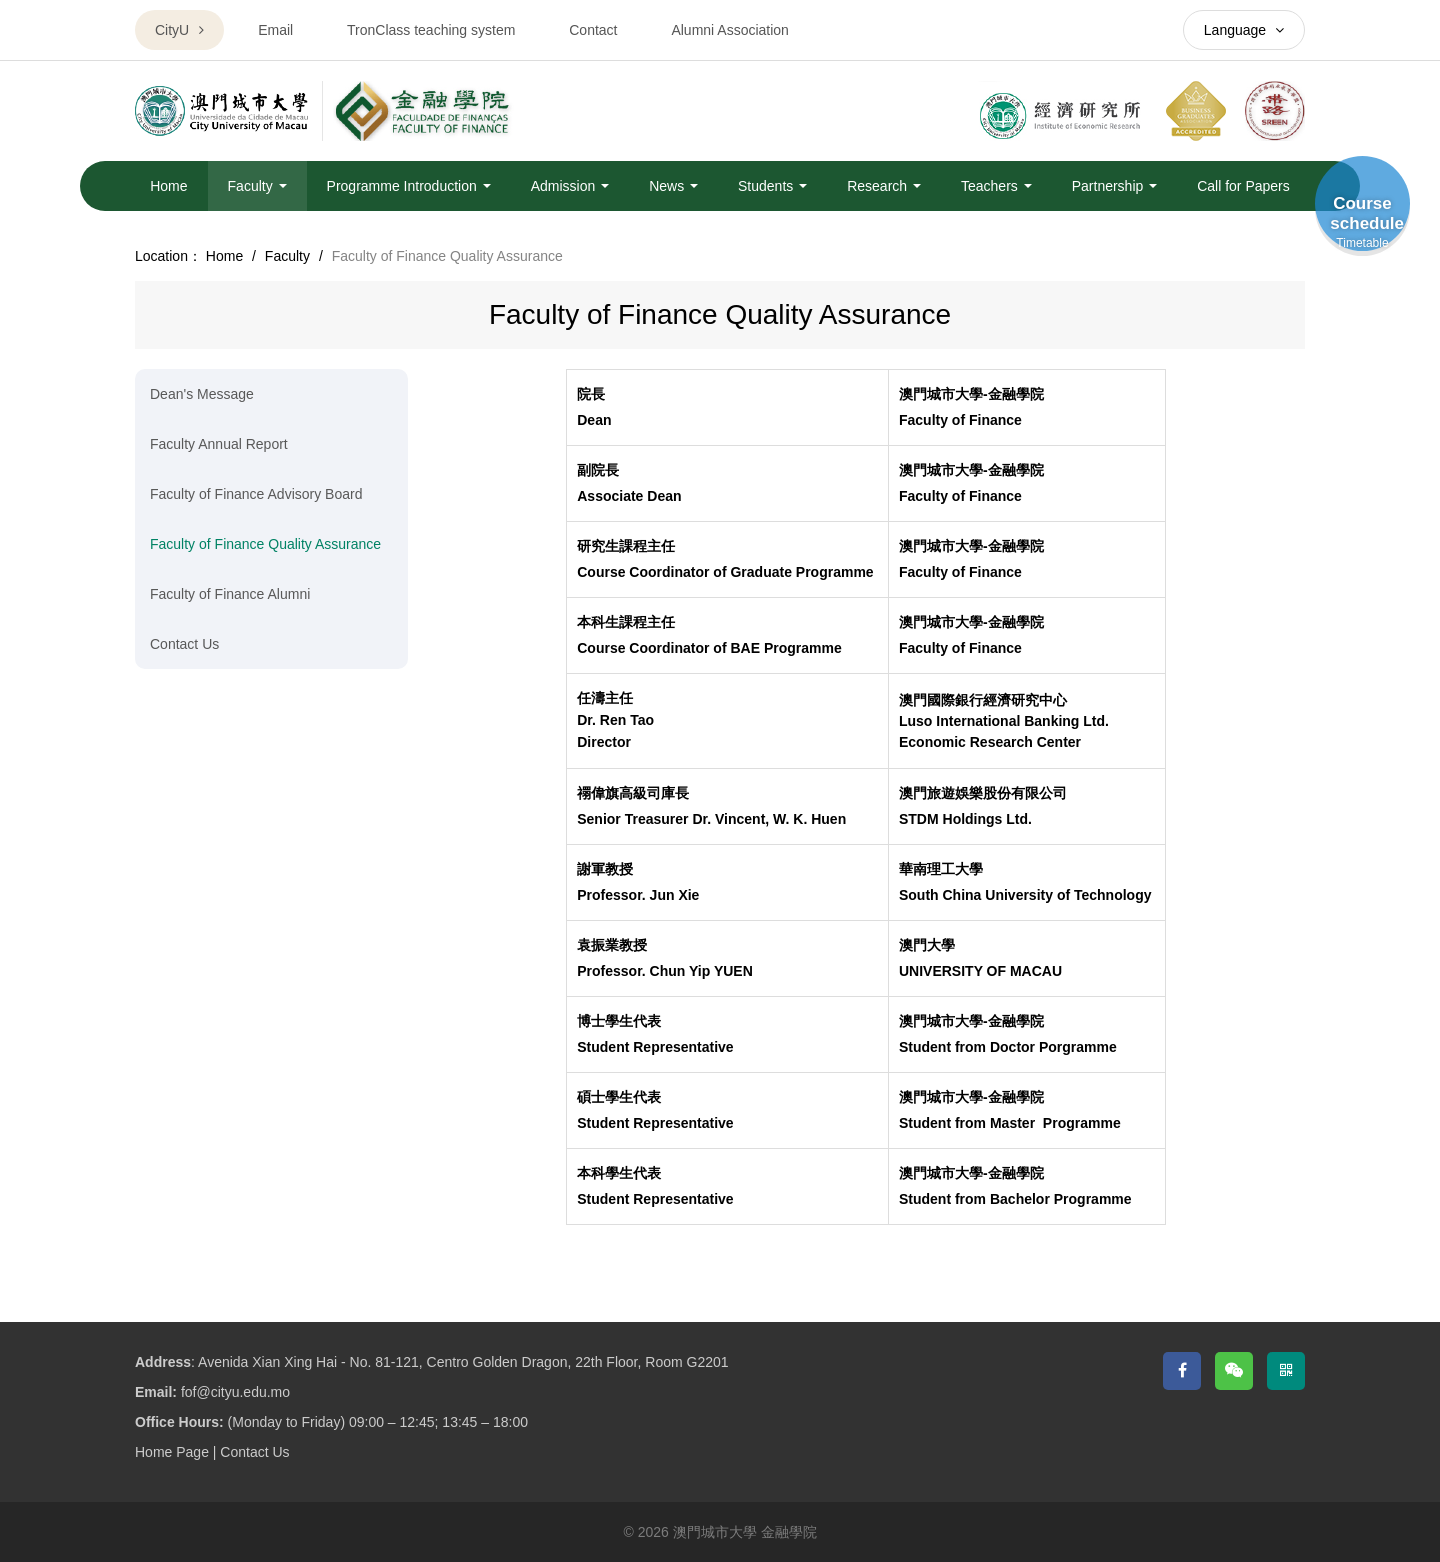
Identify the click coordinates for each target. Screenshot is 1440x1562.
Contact (593, 30)
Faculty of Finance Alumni (230, 594)
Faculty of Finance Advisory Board (256, 494)
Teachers (996, 186)
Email (275, 30)
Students (772, 186)
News (673, 186)
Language (1244, 30)
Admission (570, 186)
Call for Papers (1243, 186)
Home (168, 186)
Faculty (257, 186)
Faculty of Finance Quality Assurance (265, 544)
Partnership (1114, 186)
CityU (179, 30)
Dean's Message (202, 394)
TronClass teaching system (431, 30)
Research (884, 186)
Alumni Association (730, 30)
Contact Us (184, 644)
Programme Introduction (409, 186)
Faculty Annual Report (219, 444)
